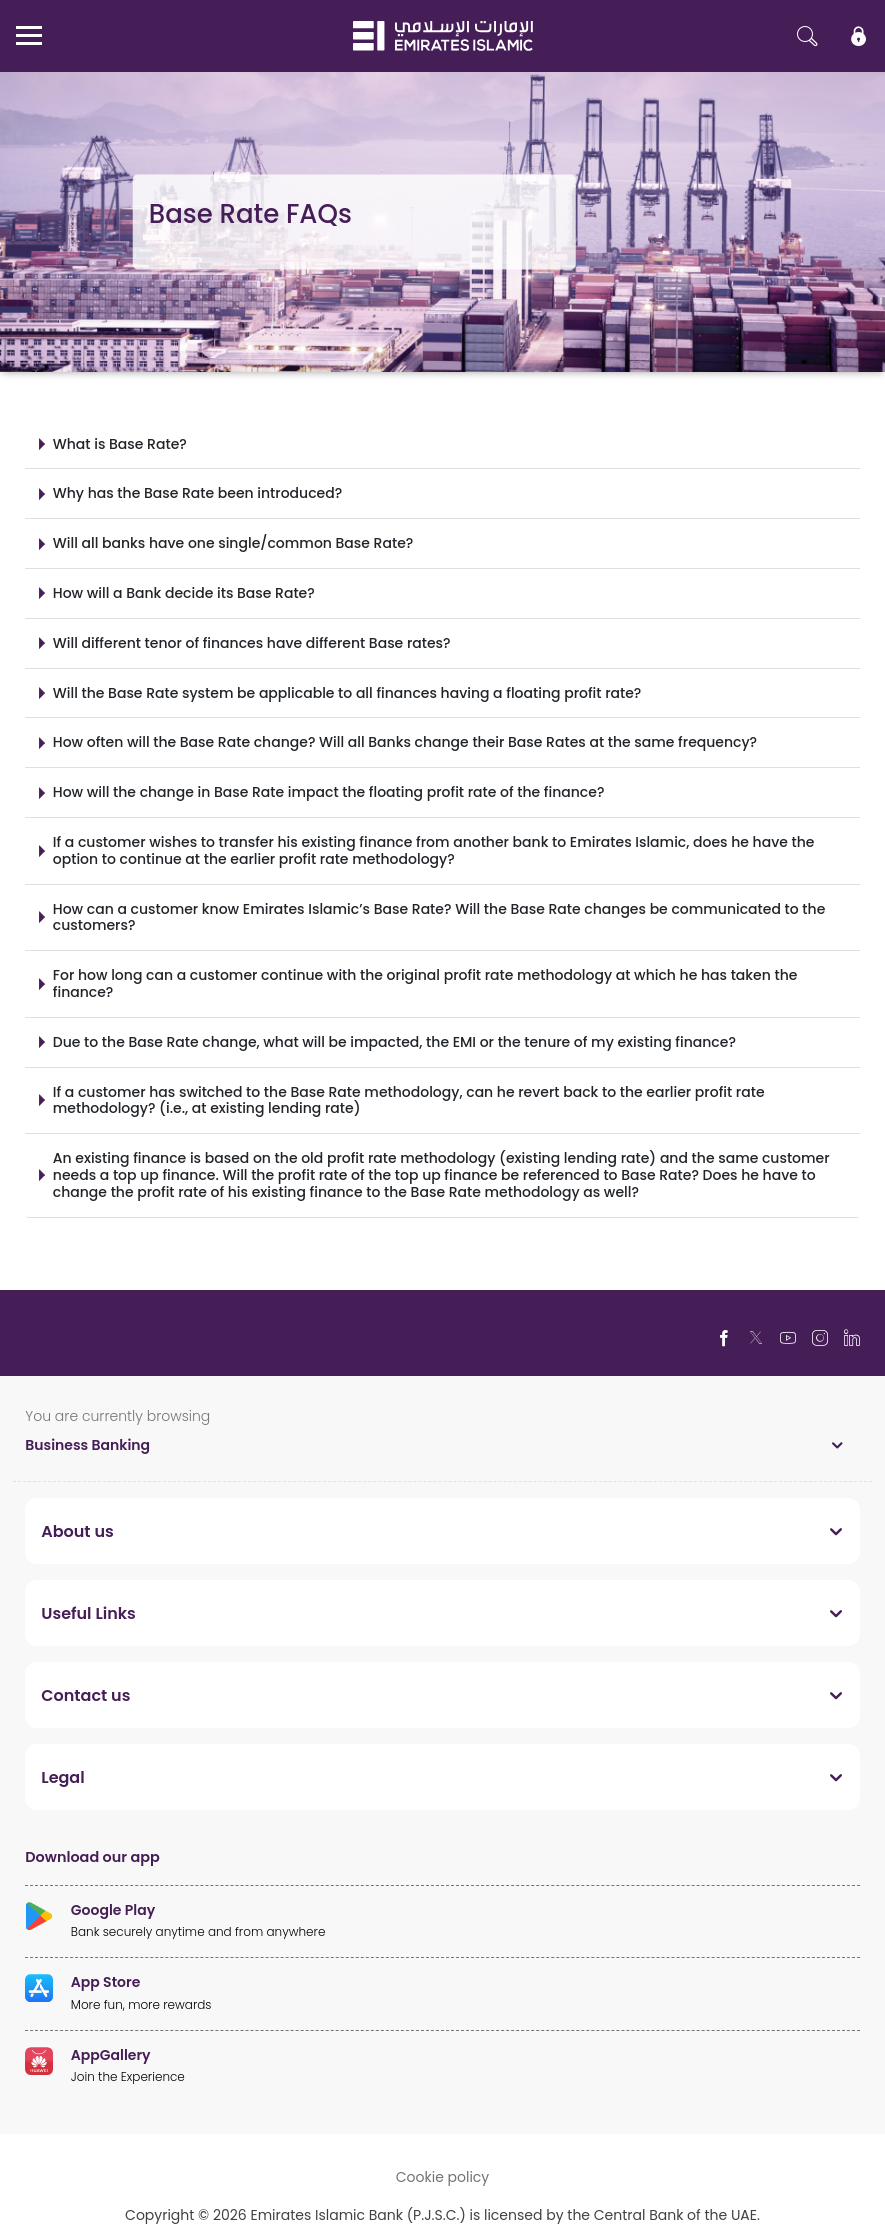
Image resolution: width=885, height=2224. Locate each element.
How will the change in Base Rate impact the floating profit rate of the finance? (329, 791)
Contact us (85, 1695)
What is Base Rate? (120, 443)
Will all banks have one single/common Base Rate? (233, 542)
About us (77, 1531)
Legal (62, 1777)
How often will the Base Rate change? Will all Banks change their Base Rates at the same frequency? (405, 741)
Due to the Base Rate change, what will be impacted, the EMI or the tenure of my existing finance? (394, 1041)
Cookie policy (443, 2176)
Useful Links (88, 1613)
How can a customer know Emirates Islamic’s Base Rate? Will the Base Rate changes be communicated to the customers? (439, 917)
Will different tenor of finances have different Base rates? (252, 642)
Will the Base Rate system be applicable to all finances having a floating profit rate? (347, 692)
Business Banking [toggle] (87, 1444)
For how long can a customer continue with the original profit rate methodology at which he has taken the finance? (425, 983)
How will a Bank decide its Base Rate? (184, 592)
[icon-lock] (859, 36)
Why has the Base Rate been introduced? (197, 492)
